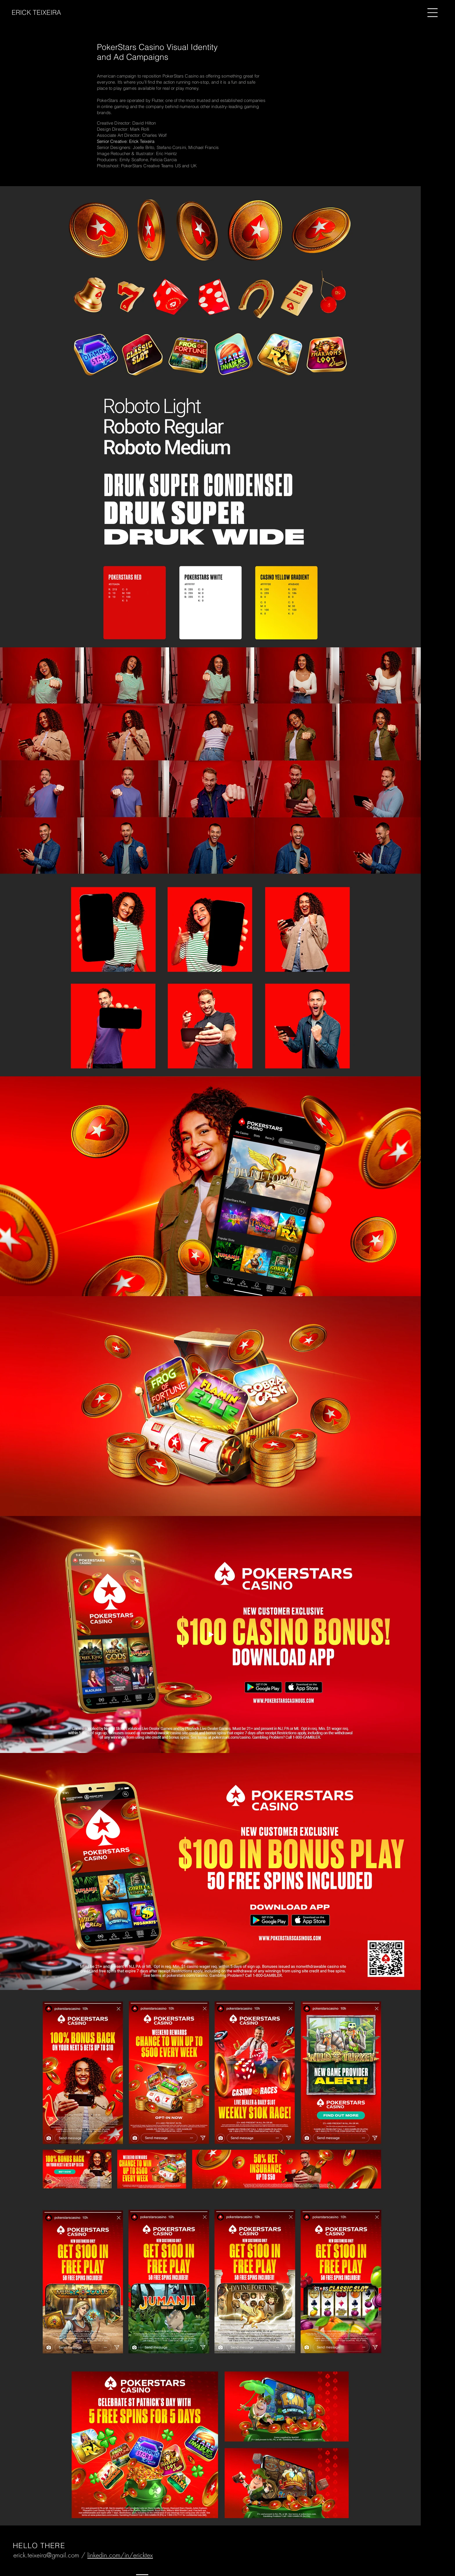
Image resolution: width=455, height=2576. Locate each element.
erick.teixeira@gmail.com (46, 2555)
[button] (432, 13)
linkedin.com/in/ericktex (120, 2555)
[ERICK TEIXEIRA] (42, 12)
